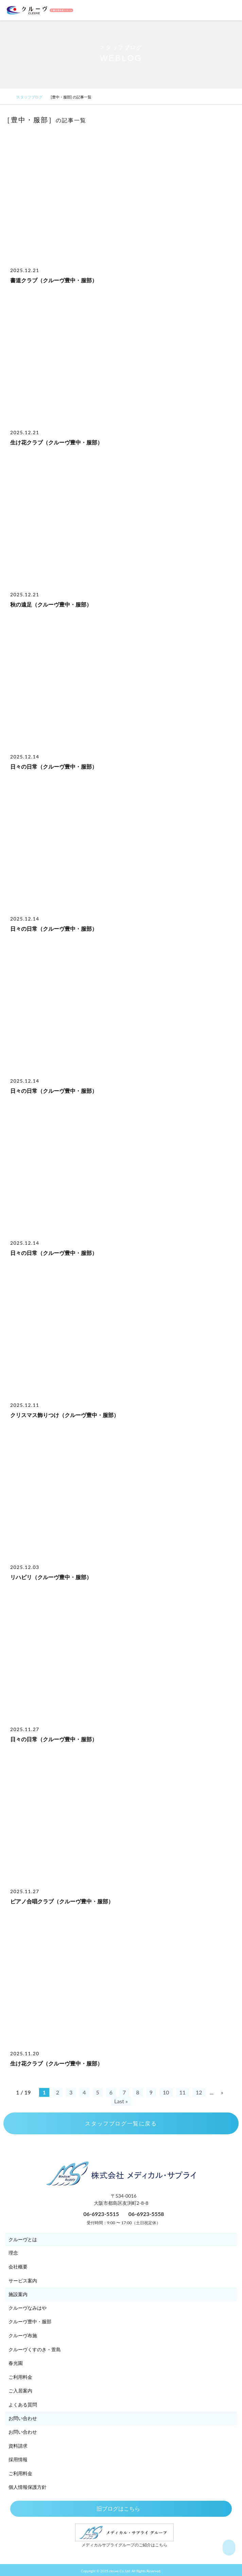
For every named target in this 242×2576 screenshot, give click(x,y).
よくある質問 (22, 2404)
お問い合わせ (22, 2418)
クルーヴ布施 (22, 2335)
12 (199, 2092)
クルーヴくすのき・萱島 (34, 2349)
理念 (13, 2253)
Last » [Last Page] (121, 2101)
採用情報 (18, 2459)
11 (182, 2092)
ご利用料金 (20, 2377)
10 (166, 2092)
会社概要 (18, 2266)
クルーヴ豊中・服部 (29, 2321)
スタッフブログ (32, 97)
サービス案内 (22, 2280)
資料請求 (18, 2446)
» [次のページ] (222, 2092)
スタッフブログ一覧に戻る (121, 2123)
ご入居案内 (20, 2390)
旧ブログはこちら (121, 2508)
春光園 (15, 2363)
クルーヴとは (22, 2239)
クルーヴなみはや (27, 2308)
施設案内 (18, 2294)
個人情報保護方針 (27, 2487)
